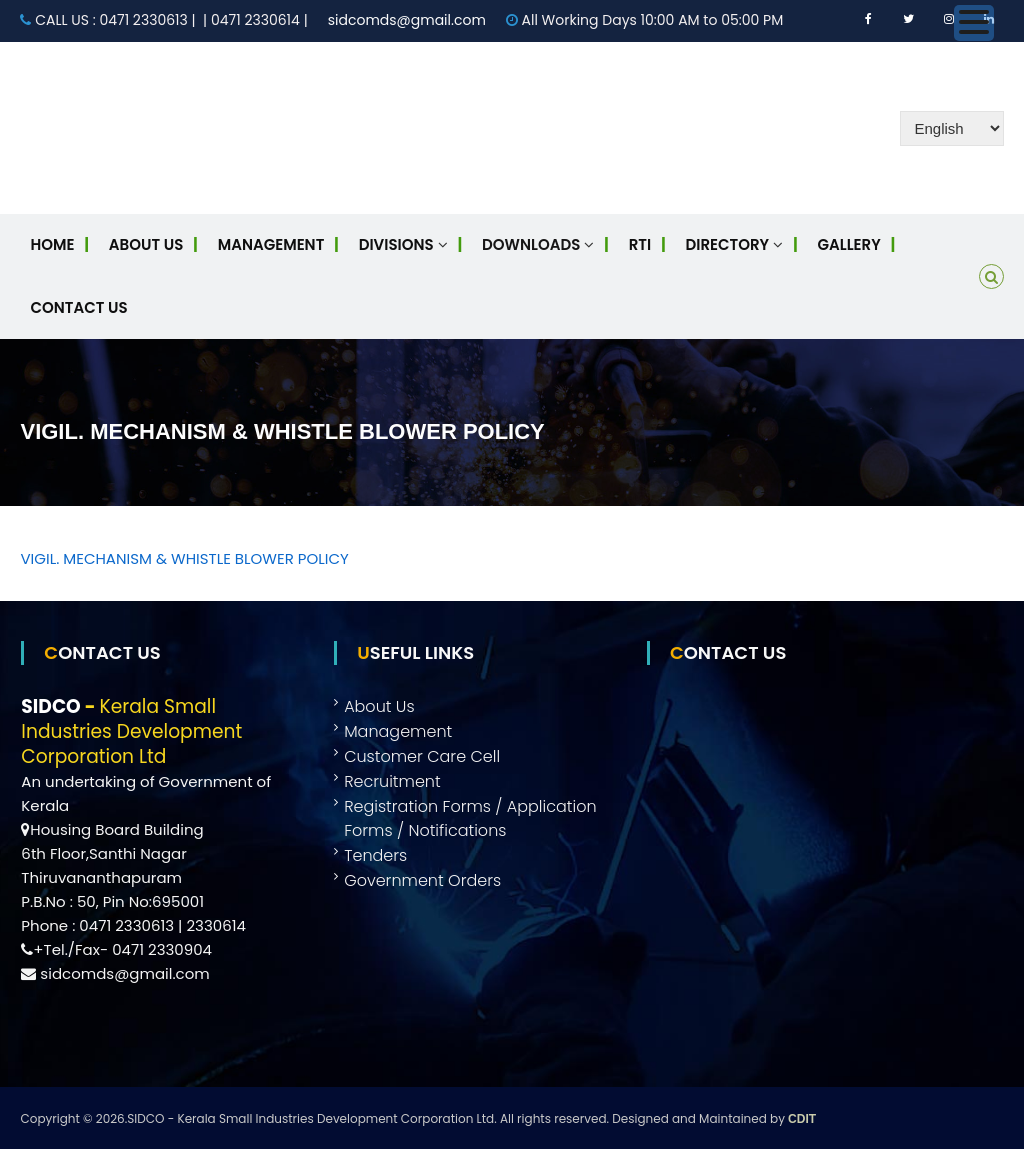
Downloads (531, 244)
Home (52, 244)
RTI (640, 244)
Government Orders (422, 880)
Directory (728, 244)
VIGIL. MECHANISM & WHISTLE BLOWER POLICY (184, 558)
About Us (146, 244)
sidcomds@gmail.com (407, 20)
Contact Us (78, 307)
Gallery (849, 244)
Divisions (396, 244)
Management (271, 244)
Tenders (375, 855)
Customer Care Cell (422, 756)
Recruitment (392, 781)
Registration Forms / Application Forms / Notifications (470, 818)
